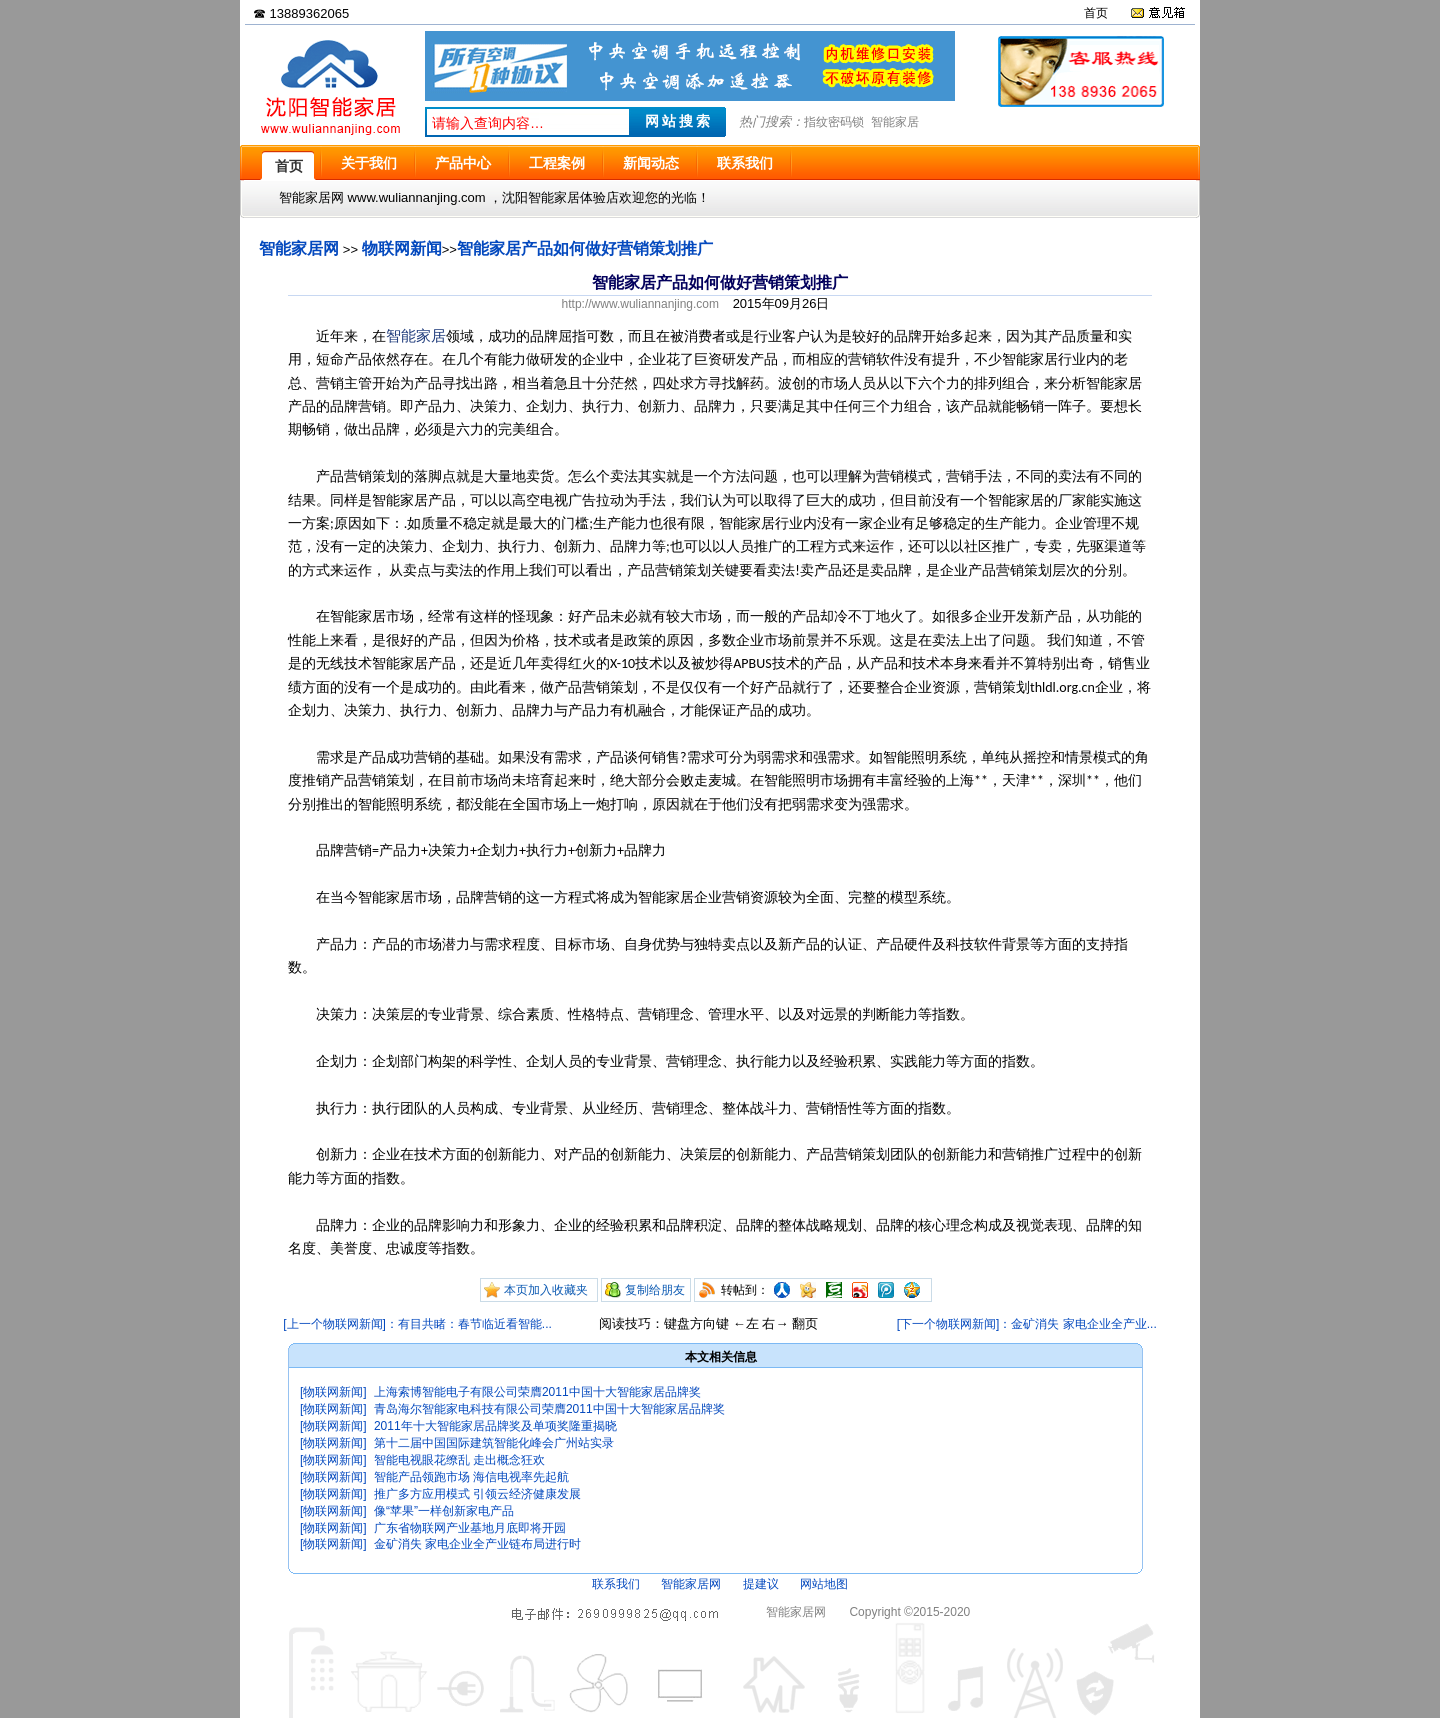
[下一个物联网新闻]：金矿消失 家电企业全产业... (1027, 1324)
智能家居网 (299, 248)
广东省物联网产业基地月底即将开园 (470, 1528)
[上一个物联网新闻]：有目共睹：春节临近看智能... (417, 1324)
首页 (1096, 13)
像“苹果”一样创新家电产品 (444, 1511)
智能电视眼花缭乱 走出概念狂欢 (459, 1460)
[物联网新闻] (333, 1392)
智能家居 (895, 122)
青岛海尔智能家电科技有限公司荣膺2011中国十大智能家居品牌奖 (549, 1409)
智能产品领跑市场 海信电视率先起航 (471, 1477)
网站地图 (824, 1584)
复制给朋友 (655, 1290)
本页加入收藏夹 (546, 1290)
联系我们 (616, 1584)
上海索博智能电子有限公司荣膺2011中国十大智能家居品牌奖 (537, 1392)
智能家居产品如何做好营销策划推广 (585, 248)
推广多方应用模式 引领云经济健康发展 (477, 1494)
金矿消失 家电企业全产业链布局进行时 (477, 1544)
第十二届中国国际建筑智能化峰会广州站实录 (494, 1443)
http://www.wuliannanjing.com (640, 304)
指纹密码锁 (834, 122)
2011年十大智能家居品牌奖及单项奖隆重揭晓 (495, 1426)
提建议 (761, 1584)
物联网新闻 (402, 248)
